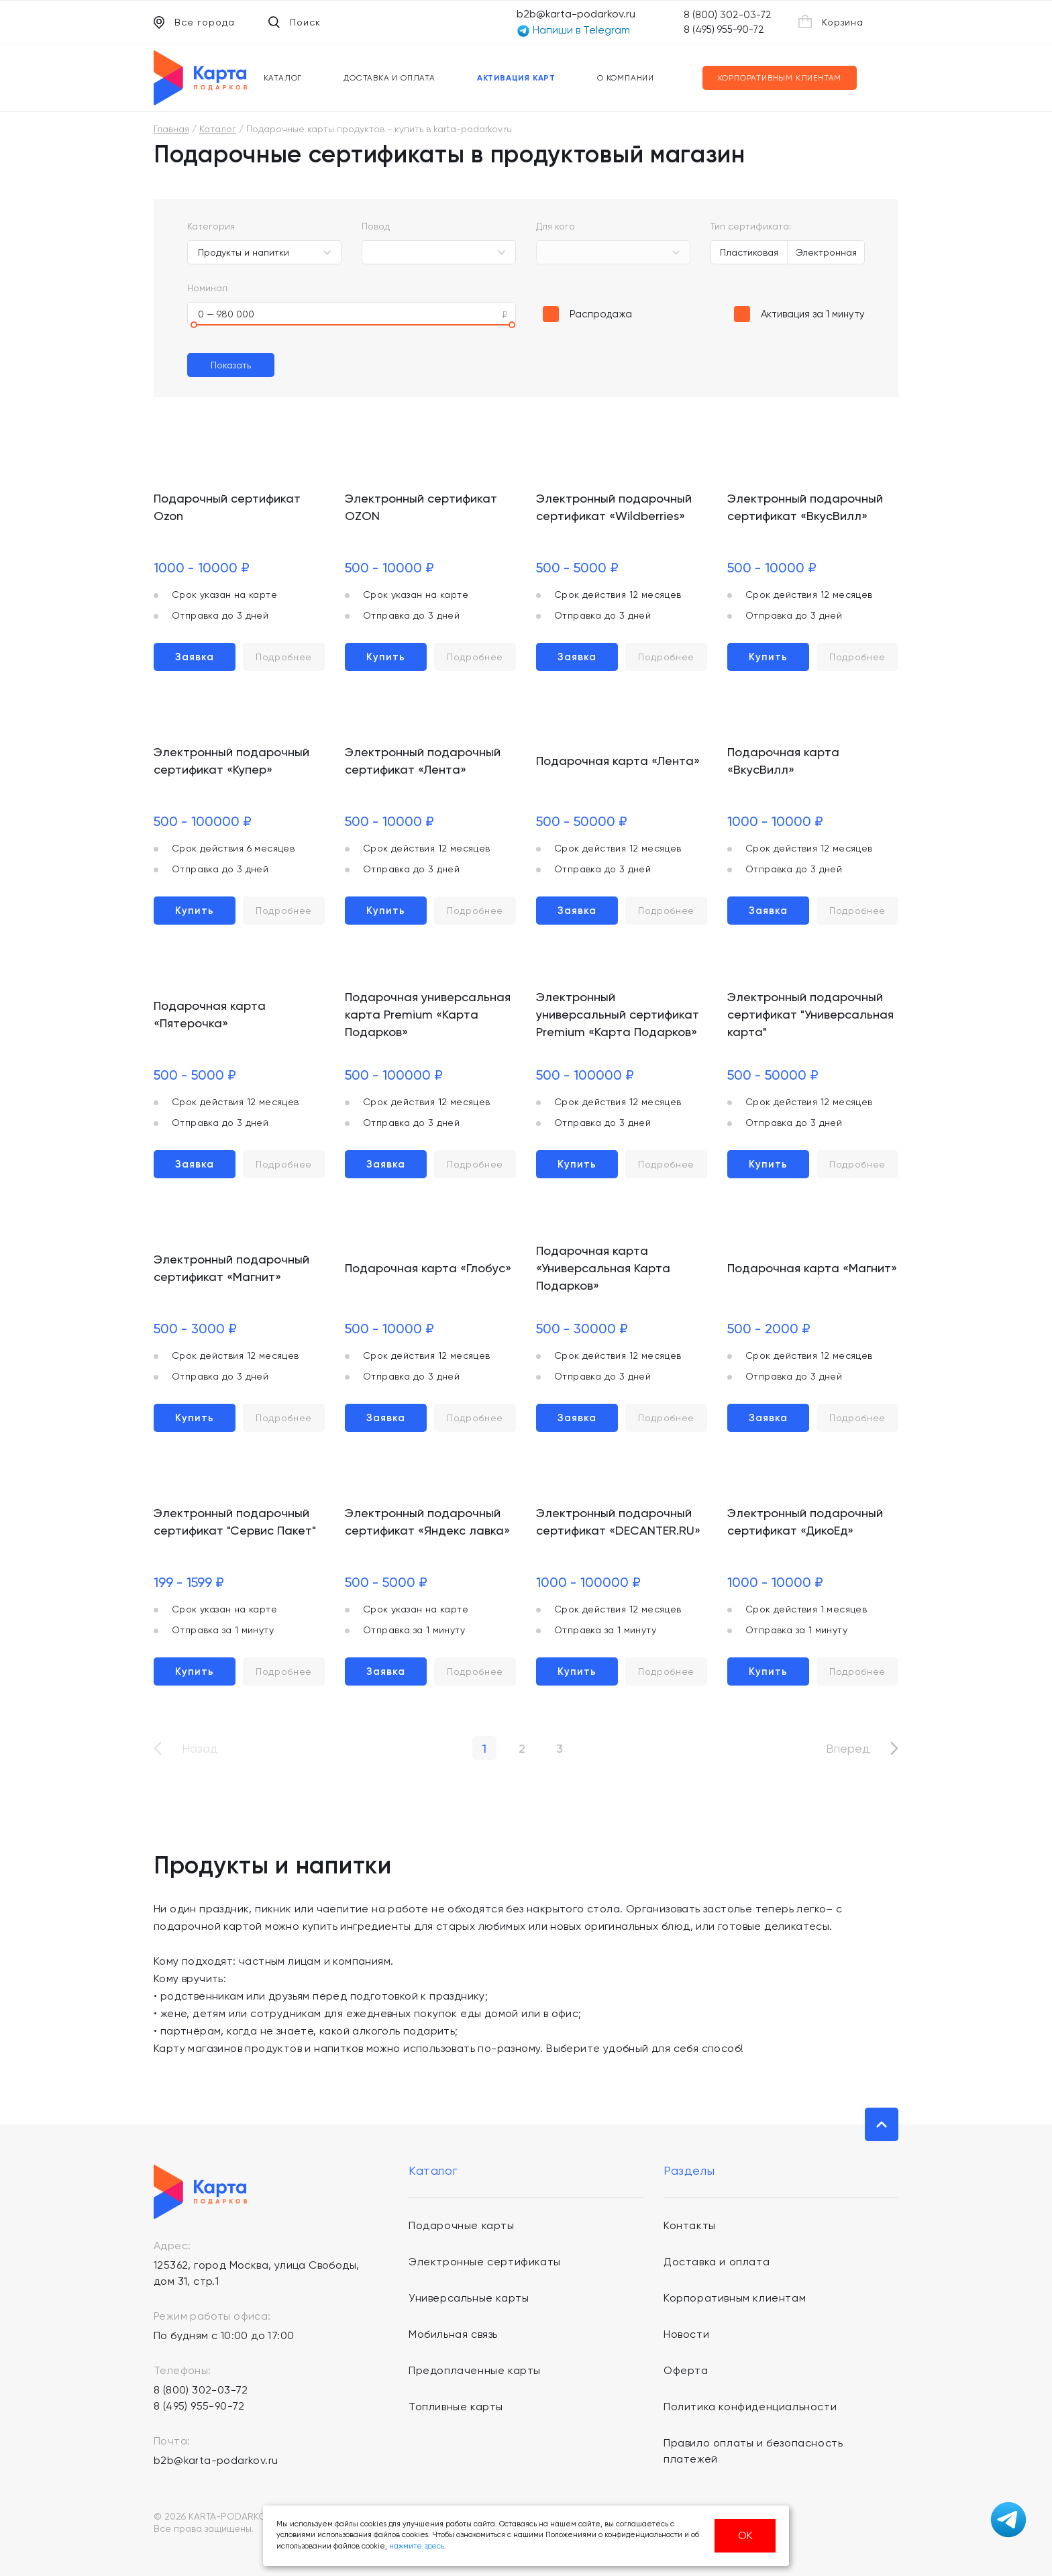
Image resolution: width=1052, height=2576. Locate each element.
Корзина (830, 21)
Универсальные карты (469, 2297)
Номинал (207, 287)
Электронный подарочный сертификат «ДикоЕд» (805, 1521)
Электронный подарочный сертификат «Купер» (231, 760)
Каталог (283, 78)
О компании (625, 78)
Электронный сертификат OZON (421, 507)
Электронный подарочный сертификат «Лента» (423, 760)
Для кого (555, 226)
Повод (376, 226)
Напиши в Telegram (573, 30)
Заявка (194, 657)
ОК (745, 2535)
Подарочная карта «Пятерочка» (210, 1014)
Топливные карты (456, 2406)
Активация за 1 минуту (813, 314)
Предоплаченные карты (475, 2370)
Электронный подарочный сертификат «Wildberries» (614, 507)
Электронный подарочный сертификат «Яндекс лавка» (427, 1521)
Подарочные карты (462, 2225)
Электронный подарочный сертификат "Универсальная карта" (810, 1014)
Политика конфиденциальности (750, 2406)
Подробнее (284, 657)
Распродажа (601, 314)
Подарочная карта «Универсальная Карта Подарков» (603, 1267)
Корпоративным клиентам (780, 78)
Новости (686, 2334)
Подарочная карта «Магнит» (812, 1268)
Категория (211, 226)
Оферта (686, 2370)
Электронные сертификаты (485, 2261)
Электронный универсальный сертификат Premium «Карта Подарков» (617, 1014)
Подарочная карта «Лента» (618, 761)
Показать (231, 365)
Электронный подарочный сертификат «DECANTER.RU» (618, 1521)
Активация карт (516, 78)
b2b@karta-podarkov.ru (576, 13)
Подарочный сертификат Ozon (227, 507)
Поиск (294, 22)
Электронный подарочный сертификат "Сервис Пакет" (235, 1521)
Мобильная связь (453, 2334)
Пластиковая (749, 252)
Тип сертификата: (751, 226)
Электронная (826, 252)
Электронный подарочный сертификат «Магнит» (231, 1268)
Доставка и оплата (389, 78)
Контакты (690, 2225)
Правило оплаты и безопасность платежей (753, 2450)
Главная (171, 128)
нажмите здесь (416, 2546)
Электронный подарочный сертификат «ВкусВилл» (805, 507)
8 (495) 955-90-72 (724, 29)
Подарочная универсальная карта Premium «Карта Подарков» (428, 1014)
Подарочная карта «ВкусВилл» (783, 760)
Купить (385, 657)
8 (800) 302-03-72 (728, 15)
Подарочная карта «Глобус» (428, 1268)
